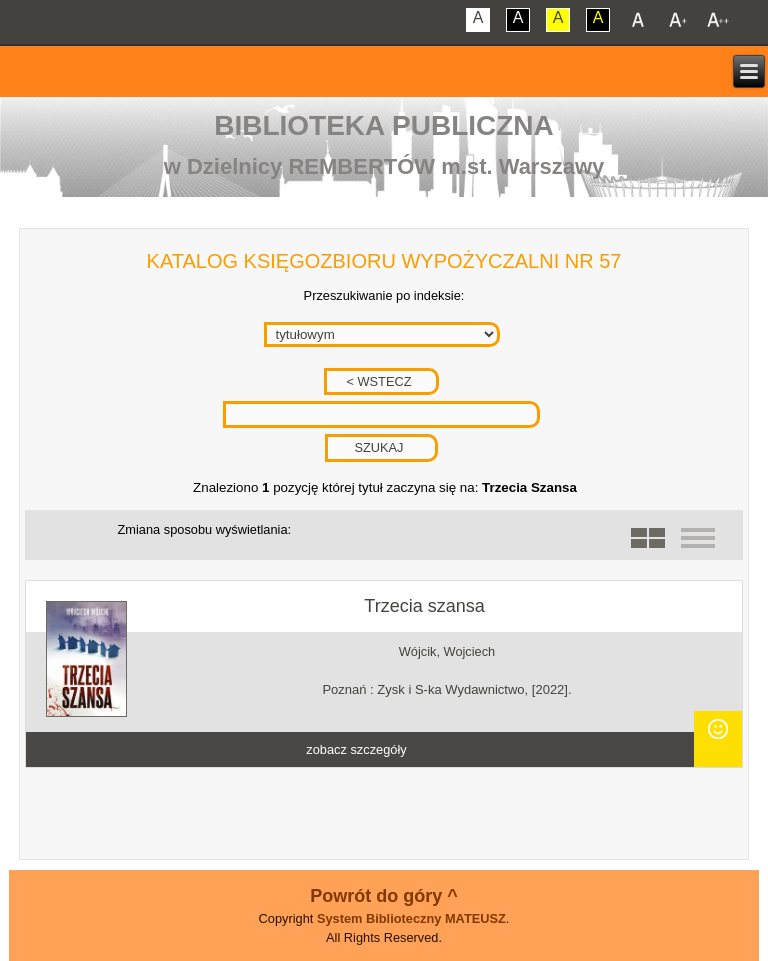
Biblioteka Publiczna (384, 125)
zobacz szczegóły (356, 749)
